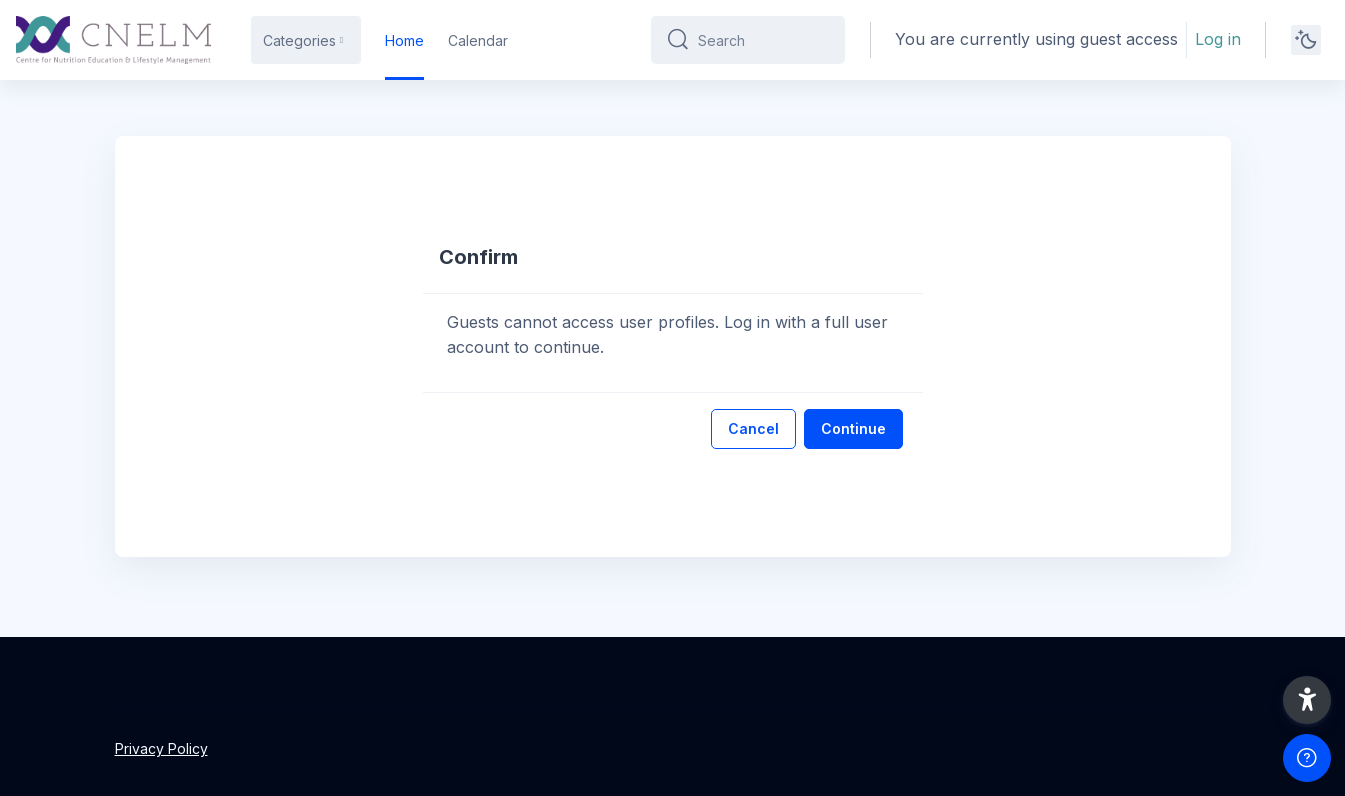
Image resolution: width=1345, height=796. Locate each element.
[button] (1307, 700)
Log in (1218, 39)
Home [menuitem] (404, 40)
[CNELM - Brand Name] (113, 40)
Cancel (753, 428)
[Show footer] (1307, 758)
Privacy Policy (161, 748)
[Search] (763, 40)
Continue (853, 428)
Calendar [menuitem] (478, 40)
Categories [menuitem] (299, 40)
